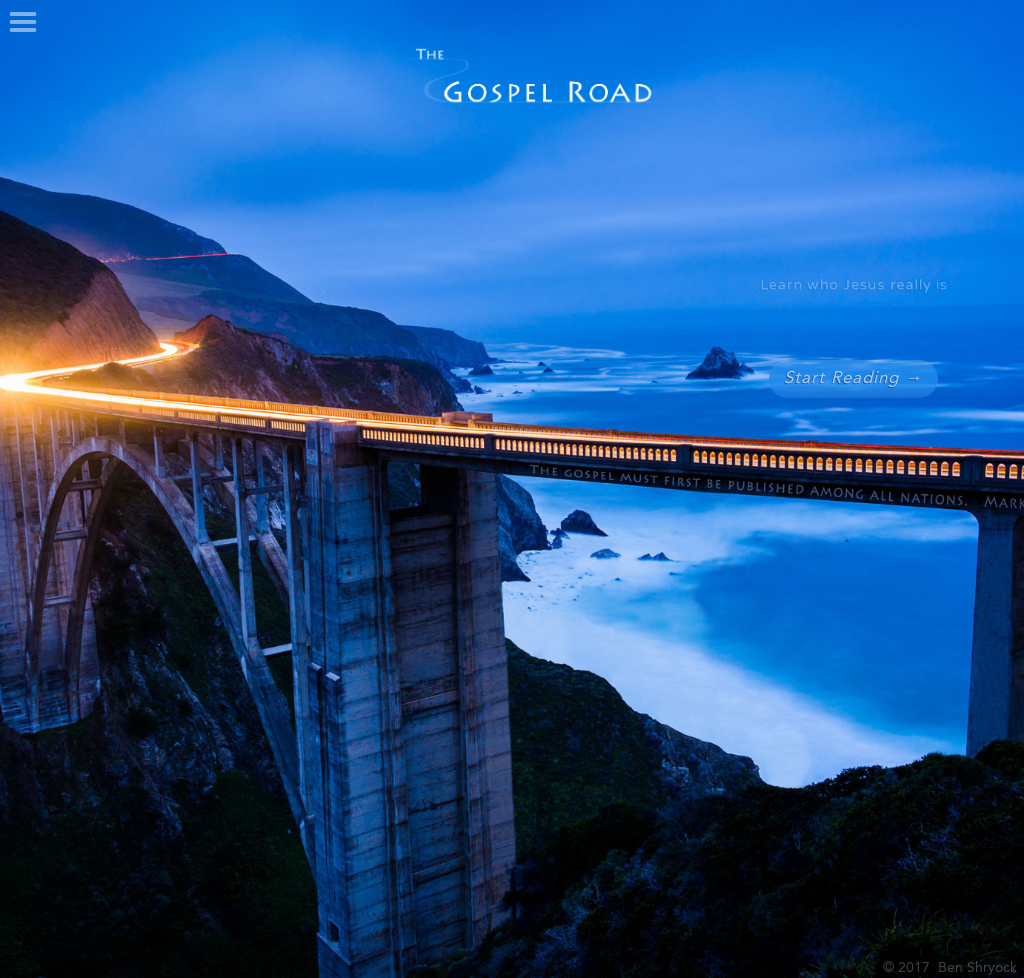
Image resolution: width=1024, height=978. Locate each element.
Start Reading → (853, 379)
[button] (23, 23)
